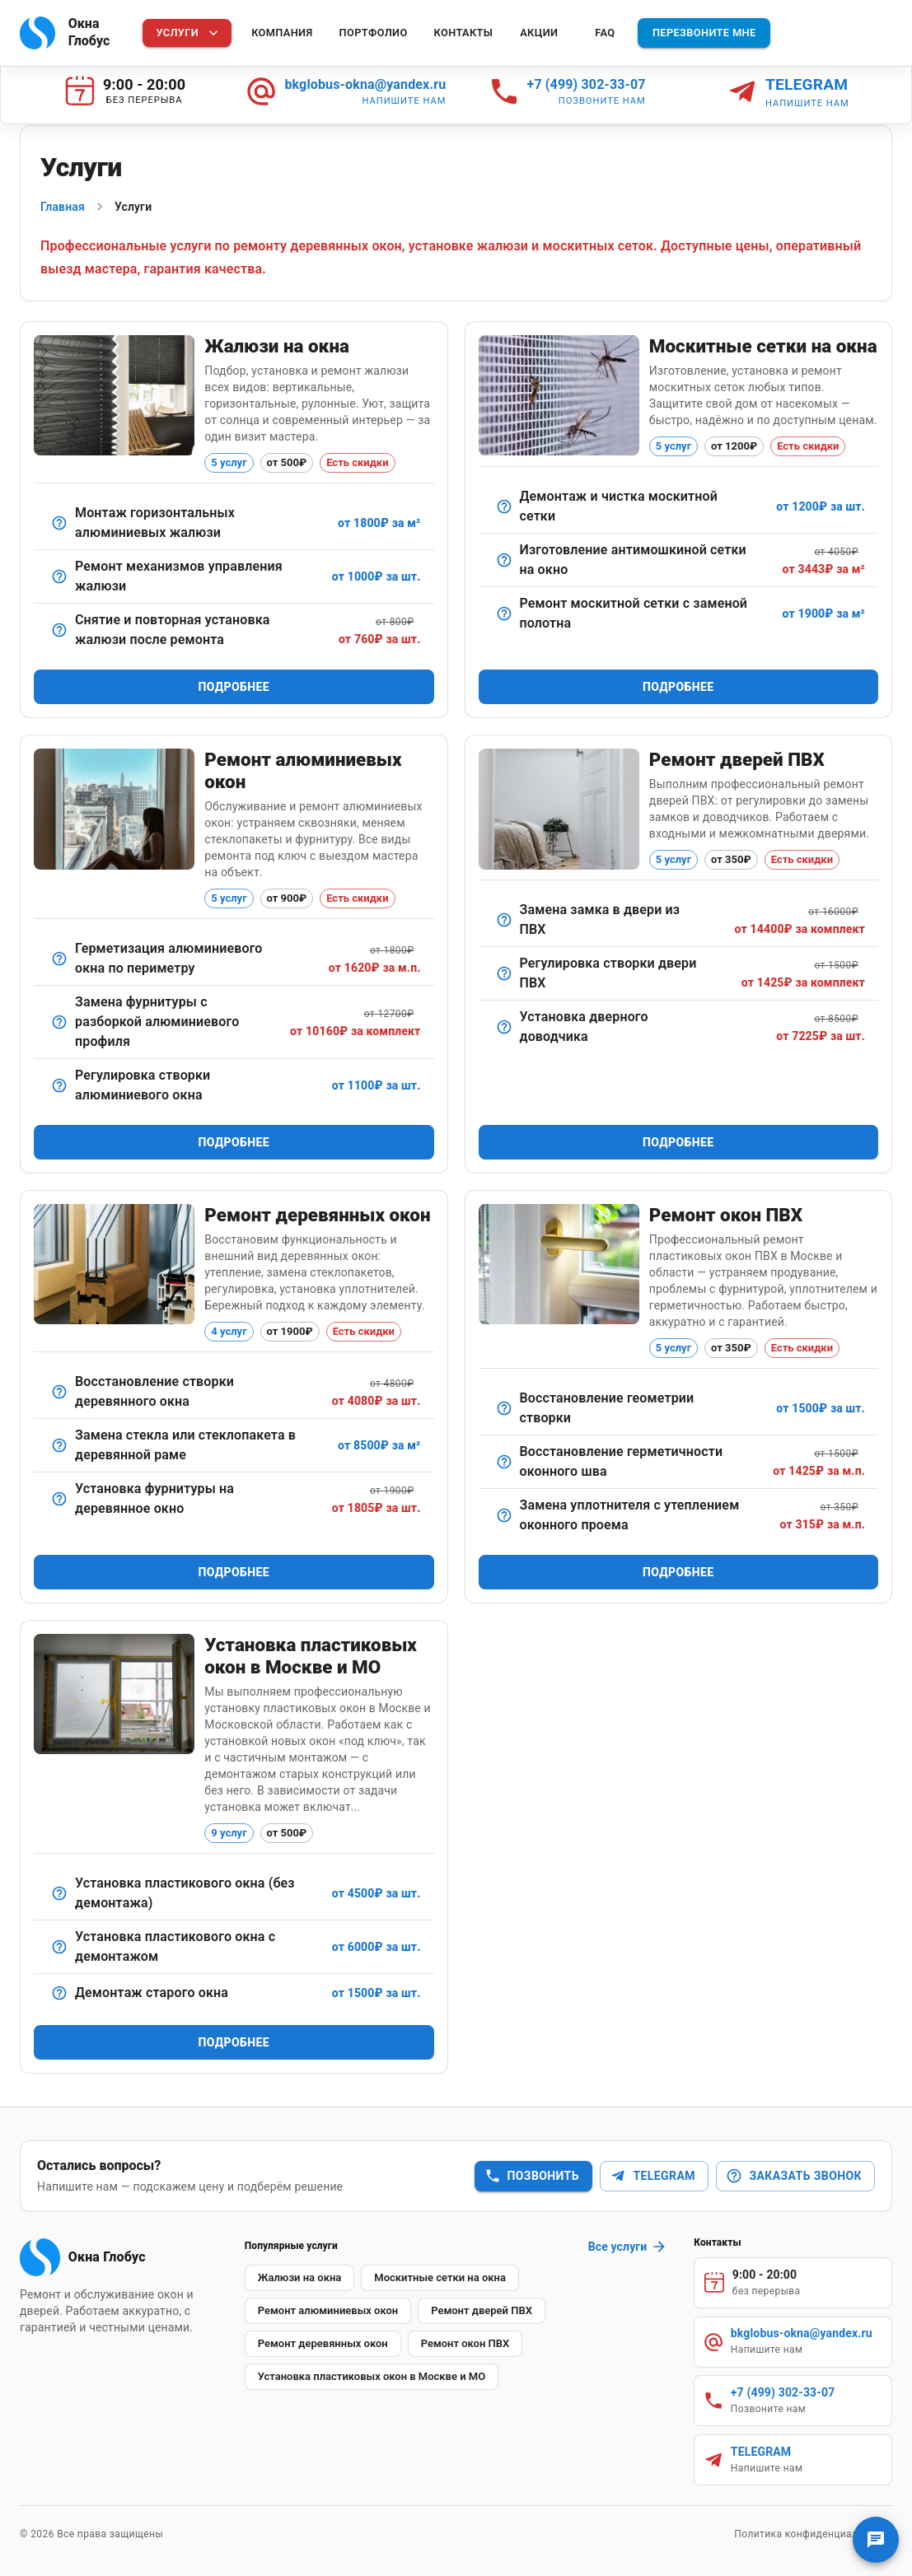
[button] (300, 2278)
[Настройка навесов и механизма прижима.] (504, 973)
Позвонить (531, 2176)
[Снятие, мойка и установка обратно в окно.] (504, 506)
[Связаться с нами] (876, 2540)
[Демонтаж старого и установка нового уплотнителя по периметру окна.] (504, 1515)
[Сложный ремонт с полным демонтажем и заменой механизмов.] (59, 1022)
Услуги (189, 33)
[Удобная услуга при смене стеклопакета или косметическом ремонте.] (59, 630)
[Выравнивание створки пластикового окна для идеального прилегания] (504, 1408)
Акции (539, 32)
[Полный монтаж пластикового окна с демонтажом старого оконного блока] (59, 1946)
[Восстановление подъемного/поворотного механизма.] (59, 576)
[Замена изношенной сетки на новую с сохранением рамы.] (504, 613)
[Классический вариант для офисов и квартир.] (59, 523)
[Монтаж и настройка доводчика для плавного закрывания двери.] (504, 1027)
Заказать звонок (794, 2176)
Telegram (652, 2176)
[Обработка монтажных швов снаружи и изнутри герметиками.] (504, 1461)
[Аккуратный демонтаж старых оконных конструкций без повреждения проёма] (59, 1993)
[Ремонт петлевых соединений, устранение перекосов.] (59, 1391)
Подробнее (234, 686)
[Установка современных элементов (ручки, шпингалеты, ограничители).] (59, 1498)
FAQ (605, 32)
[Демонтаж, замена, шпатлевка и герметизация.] (59, 1445)
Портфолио (373, 32)
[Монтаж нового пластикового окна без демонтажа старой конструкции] (59, 1893)
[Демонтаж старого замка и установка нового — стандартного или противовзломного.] (504, 920)
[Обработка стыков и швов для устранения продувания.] (59, 958)
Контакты (463, 32)
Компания (281, 32)
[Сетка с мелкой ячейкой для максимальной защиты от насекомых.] (504, 560)
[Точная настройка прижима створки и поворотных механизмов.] (59, 1085)
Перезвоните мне (704, 32)
